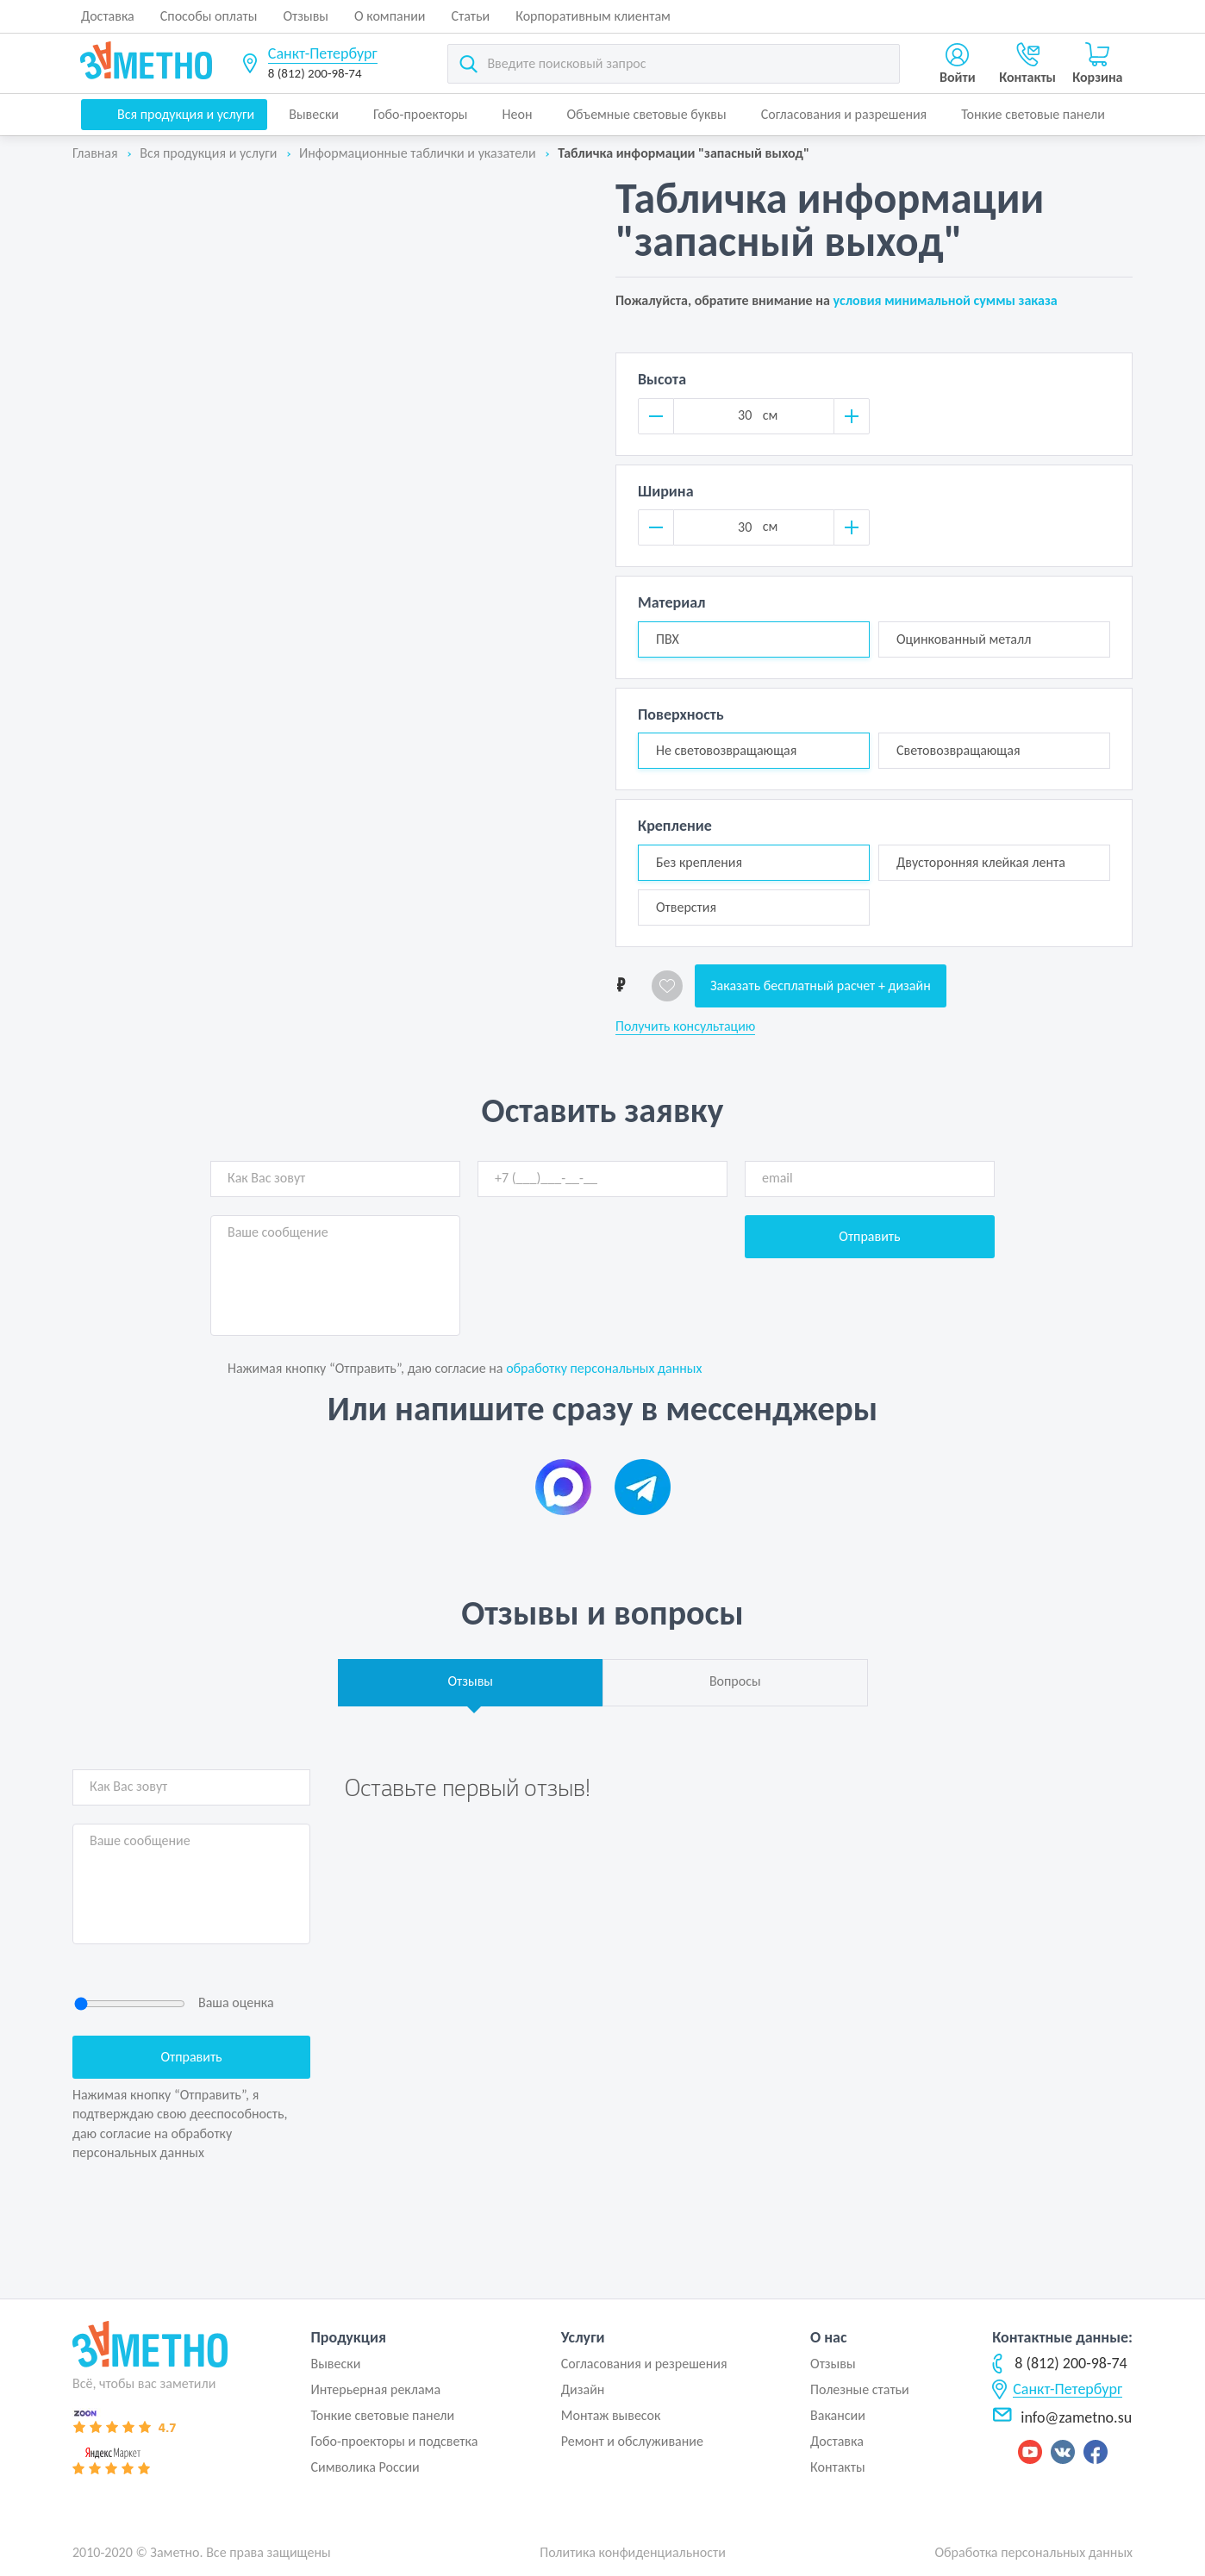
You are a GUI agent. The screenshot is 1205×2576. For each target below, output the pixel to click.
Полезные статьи (859, 2389)
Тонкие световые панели (1033, 114)
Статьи (471, 16)
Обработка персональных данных (1033, 2552)
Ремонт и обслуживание (632, 2441)
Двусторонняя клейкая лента (980, 862)
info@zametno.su (1062, 2417)
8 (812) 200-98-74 (315, 73)
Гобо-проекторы (420, 114)
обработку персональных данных (604, 1368)
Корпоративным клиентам (593, 16)
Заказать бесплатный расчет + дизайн (820, 985)
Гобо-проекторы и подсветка (394, 2441)
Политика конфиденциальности (633, 2552)
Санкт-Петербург (323, 53)
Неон (518, 114)
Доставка (107, 16)
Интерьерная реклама (375, 2389)
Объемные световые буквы (646, 114)
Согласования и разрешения (844, 114)
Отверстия (686, 907)
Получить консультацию (685, 1026)
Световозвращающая (958, 750)
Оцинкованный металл (963, 639)
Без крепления (699, 862)
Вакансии (837, 2415)
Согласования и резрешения (644, 2363)
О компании (390, 16)
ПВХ (667, 639)
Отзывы (305, 16)
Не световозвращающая (726, 750)
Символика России (364, 2467)
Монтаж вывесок (611, 2415)
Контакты (837, 2467)
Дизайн (583, 2389)
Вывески (314, 114)
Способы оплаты (209, 16)
